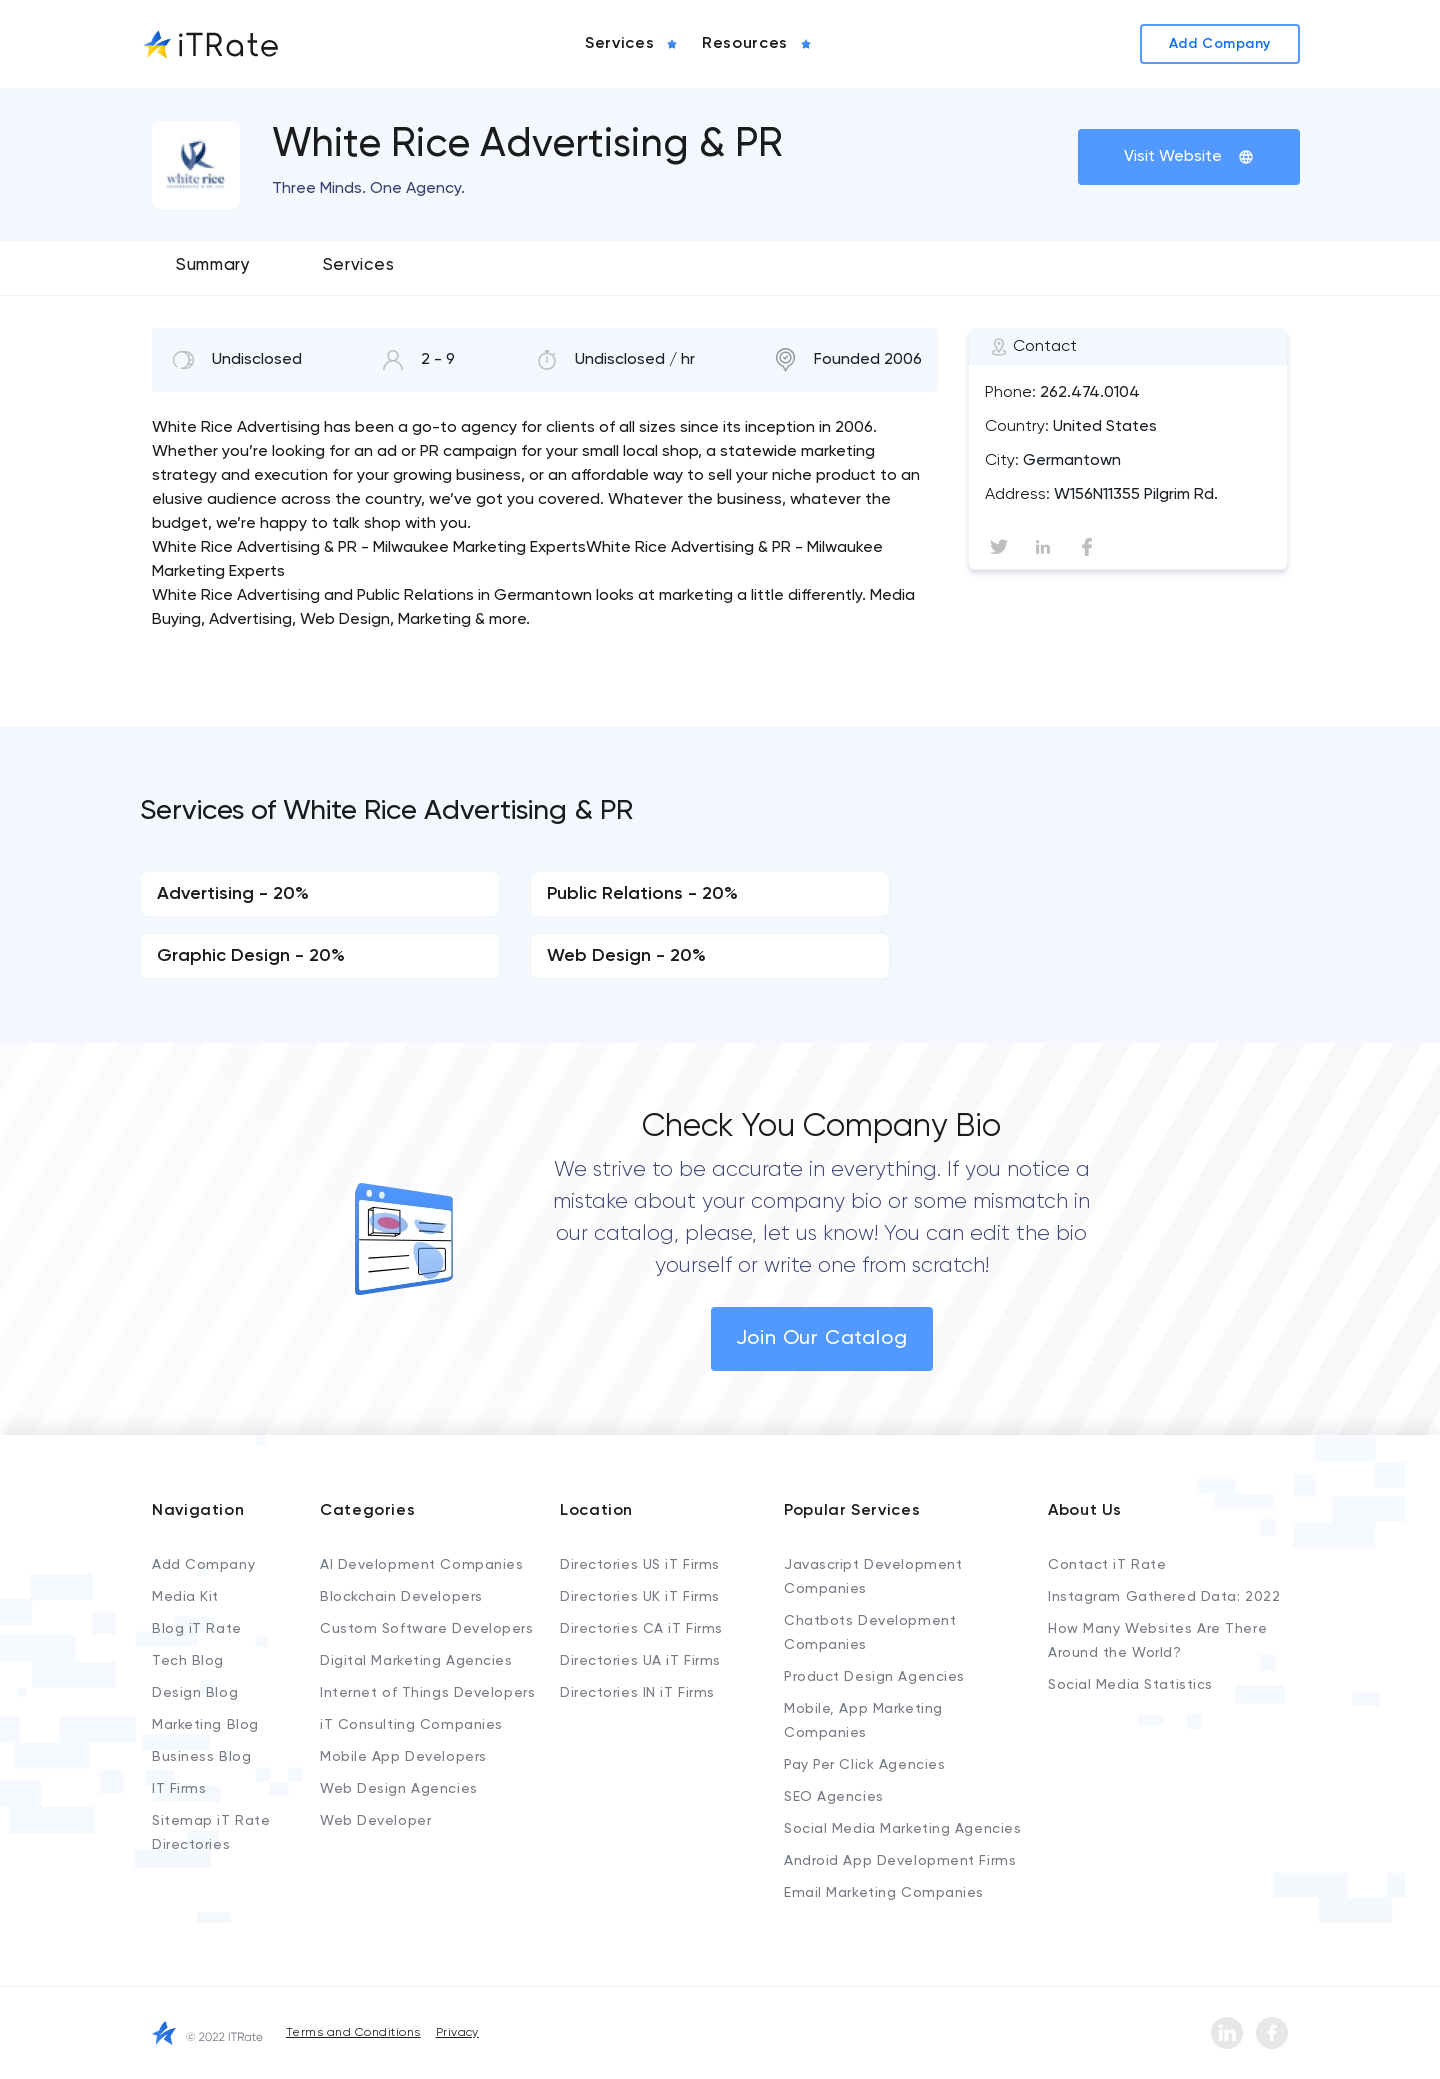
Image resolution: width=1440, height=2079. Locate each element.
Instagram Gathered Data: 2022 (1164, 1597)
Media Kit (185, 1597)
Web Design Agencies (399, 1789)
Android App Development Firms (900, 1861)
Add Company (203, 1565)
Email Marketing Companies (884, 1893)
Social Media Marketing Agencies (902, 1829)
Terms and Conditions (353, 2033)
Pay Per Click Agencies (864, 1765)
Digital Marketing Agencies (416, 1661)
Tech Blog (188, 1661)
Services (358, 265)
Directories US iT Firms (640, 1565)
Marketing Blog (205, 1725)
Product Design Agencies (874, 1677)
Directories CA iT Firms (641, 1629)
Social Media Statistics (1130, 1685)
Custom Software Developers (427, 1629)
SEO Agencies (834, 1797)
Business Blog (201, 1757)
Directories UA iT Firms (640, 1661)
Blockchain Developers (401, 1597)
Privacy (457, 2033)
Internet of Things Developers (427, 1693)
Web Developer (375, 1821)
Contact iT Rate (1107, 1565)
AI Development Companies (421, 1565)
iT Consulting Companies (411, 1725)
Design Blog (195, 1693)
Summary (213, 265)
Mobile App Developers (403, 1757)
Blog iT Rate (197, 1629)
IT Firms (179, 1789)
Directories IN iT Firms (637, 1693)
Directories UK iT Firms (640, 1597)
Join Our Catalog (822, 1339)
